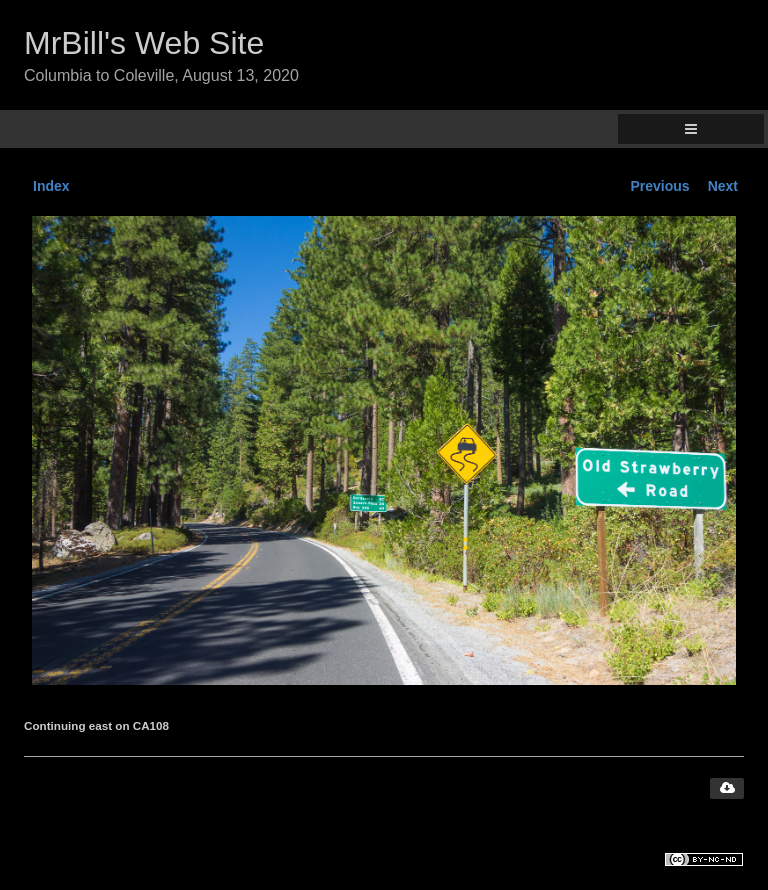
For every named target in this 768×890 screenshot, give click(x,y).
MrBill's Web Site (144, 43)
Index (51, 186)
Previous (660, 186)
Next (723, 186)
